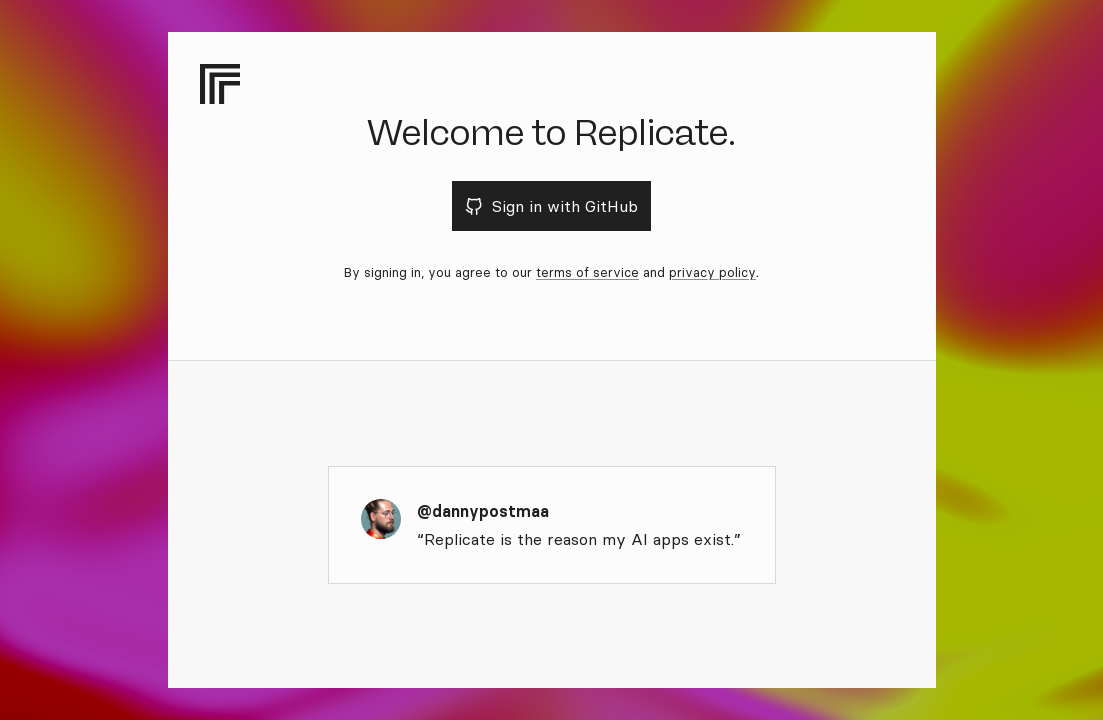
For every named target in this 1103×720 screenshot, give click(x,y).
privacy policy (712, 272)
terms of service (587, 272)
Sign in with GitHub (551, 206)
